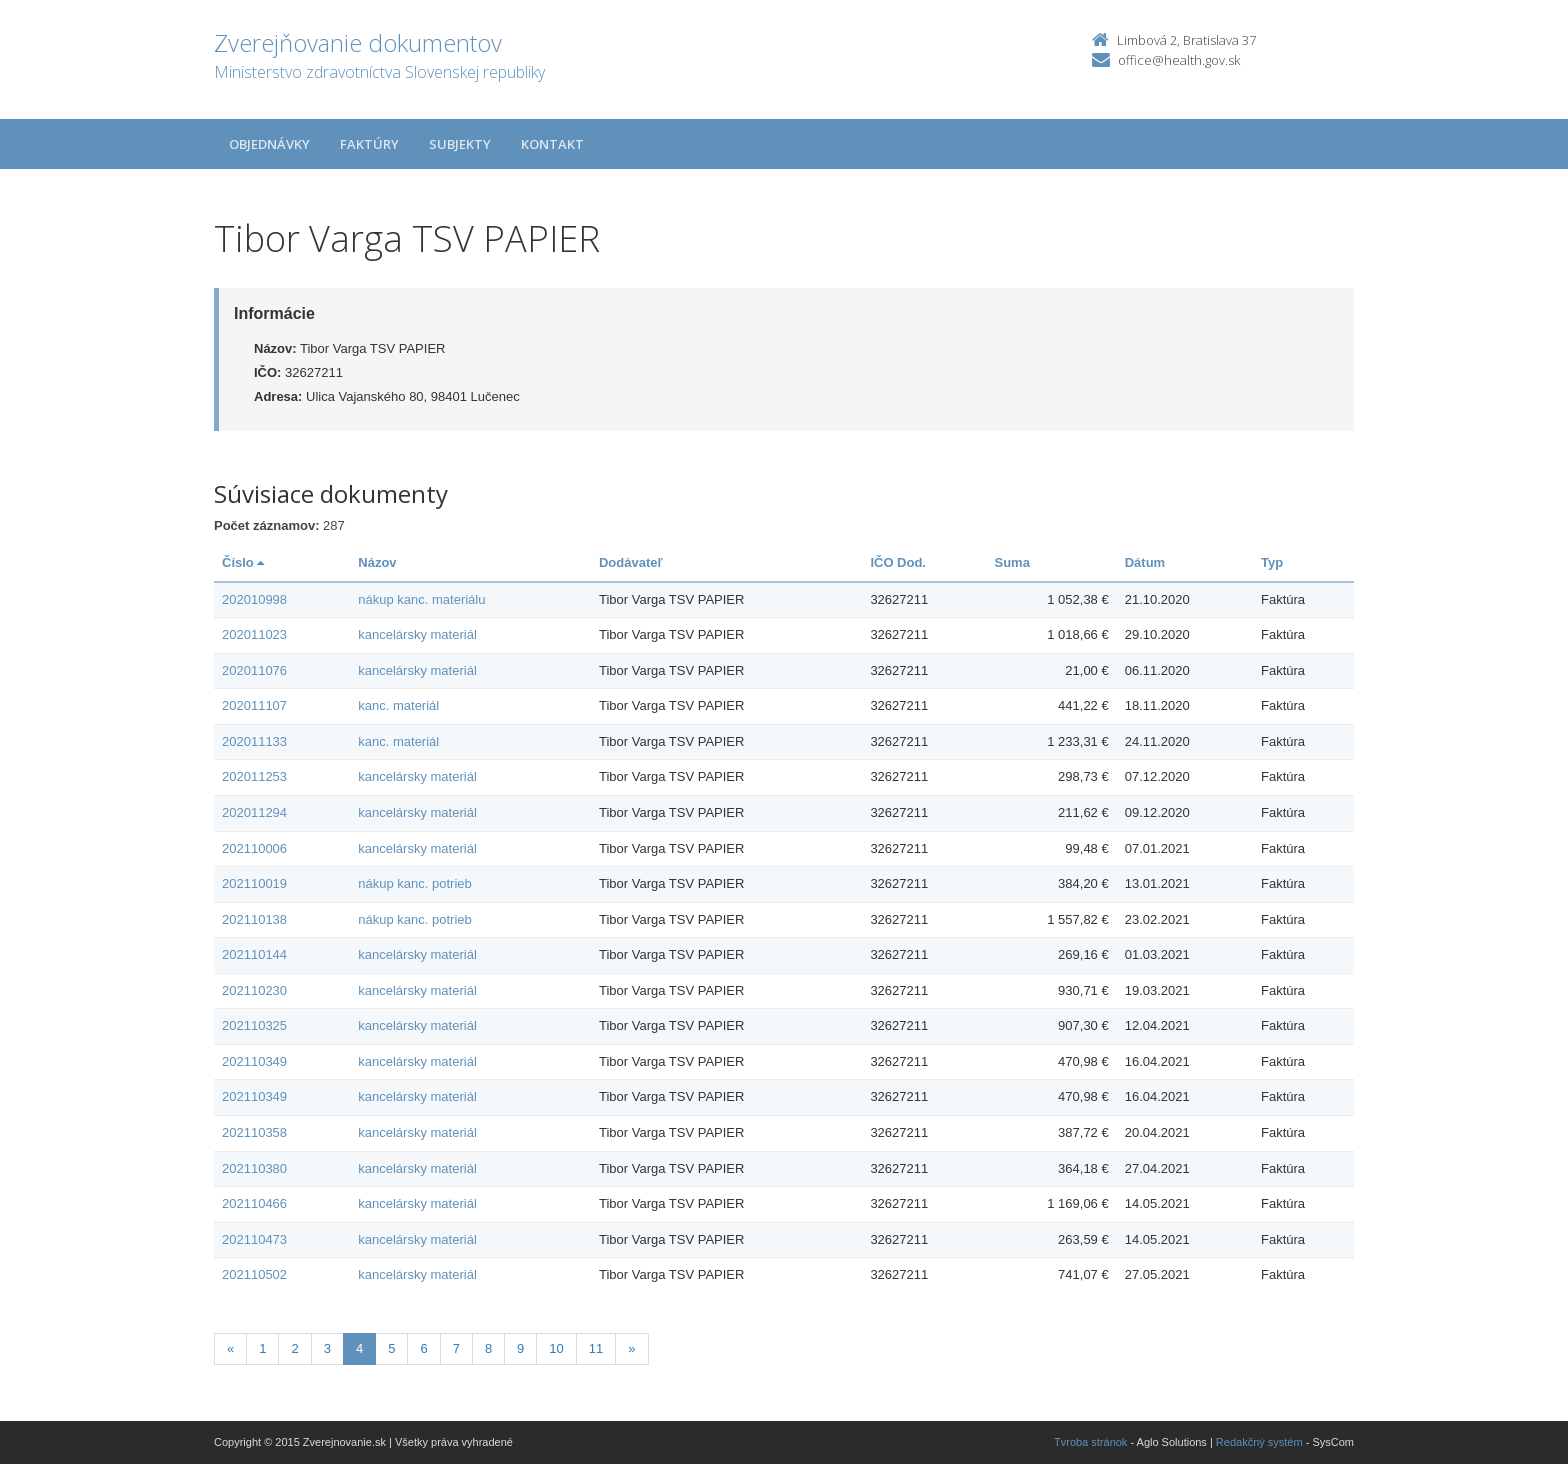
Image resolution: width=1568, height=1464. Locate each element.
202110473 (254, 1239)
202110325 (254, 1025)
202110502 (254, 1274)
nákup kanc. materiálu (421, 599)
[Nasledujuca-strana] (631, 1349)
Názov (377, 562)
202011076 (254, 670)
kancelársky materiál (417, 634)
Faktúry (369, 144)
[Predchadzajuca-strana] (230, 1349)
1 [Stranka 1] (262, 1348)
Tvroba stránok (1090, 1442)
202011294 (254, 812)
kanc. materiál (398, 705)
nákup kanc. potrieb (414, 883)
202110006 (254, 848)
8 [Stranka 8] (488, 1348)
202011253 (254, 776)
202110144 (254, 954)
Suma (1012, 562)
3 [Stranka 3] (327, 1348)
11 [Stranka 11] (596, 1348)
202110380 (254, 1168)
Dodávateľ (631, 562)
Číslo (243, 562)
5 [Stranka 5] (391, 1348)
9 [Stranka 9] (520, 1348)
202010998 (254, 599)
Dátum (1145, 562)
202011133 (254, 741)
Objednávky (269, 144)
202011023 (254, 634)
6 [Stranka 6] (423, 1348)
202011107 (254, 705)
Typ (1272, 562)
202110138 (254, 919)
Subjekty (460, 144)
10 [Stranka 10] (556, 1348)
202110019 (254, 883)
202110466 (254, 1203)
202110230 (254, 990)
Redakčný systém (1259, 1442)
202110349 (254, 1061)
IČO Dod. (898, 562)
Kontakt (552, 144)
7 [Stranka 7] (456, 1348)
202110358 (254, 1132)
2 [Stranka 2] (294, 1348)
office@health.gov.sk (1179, 60)
